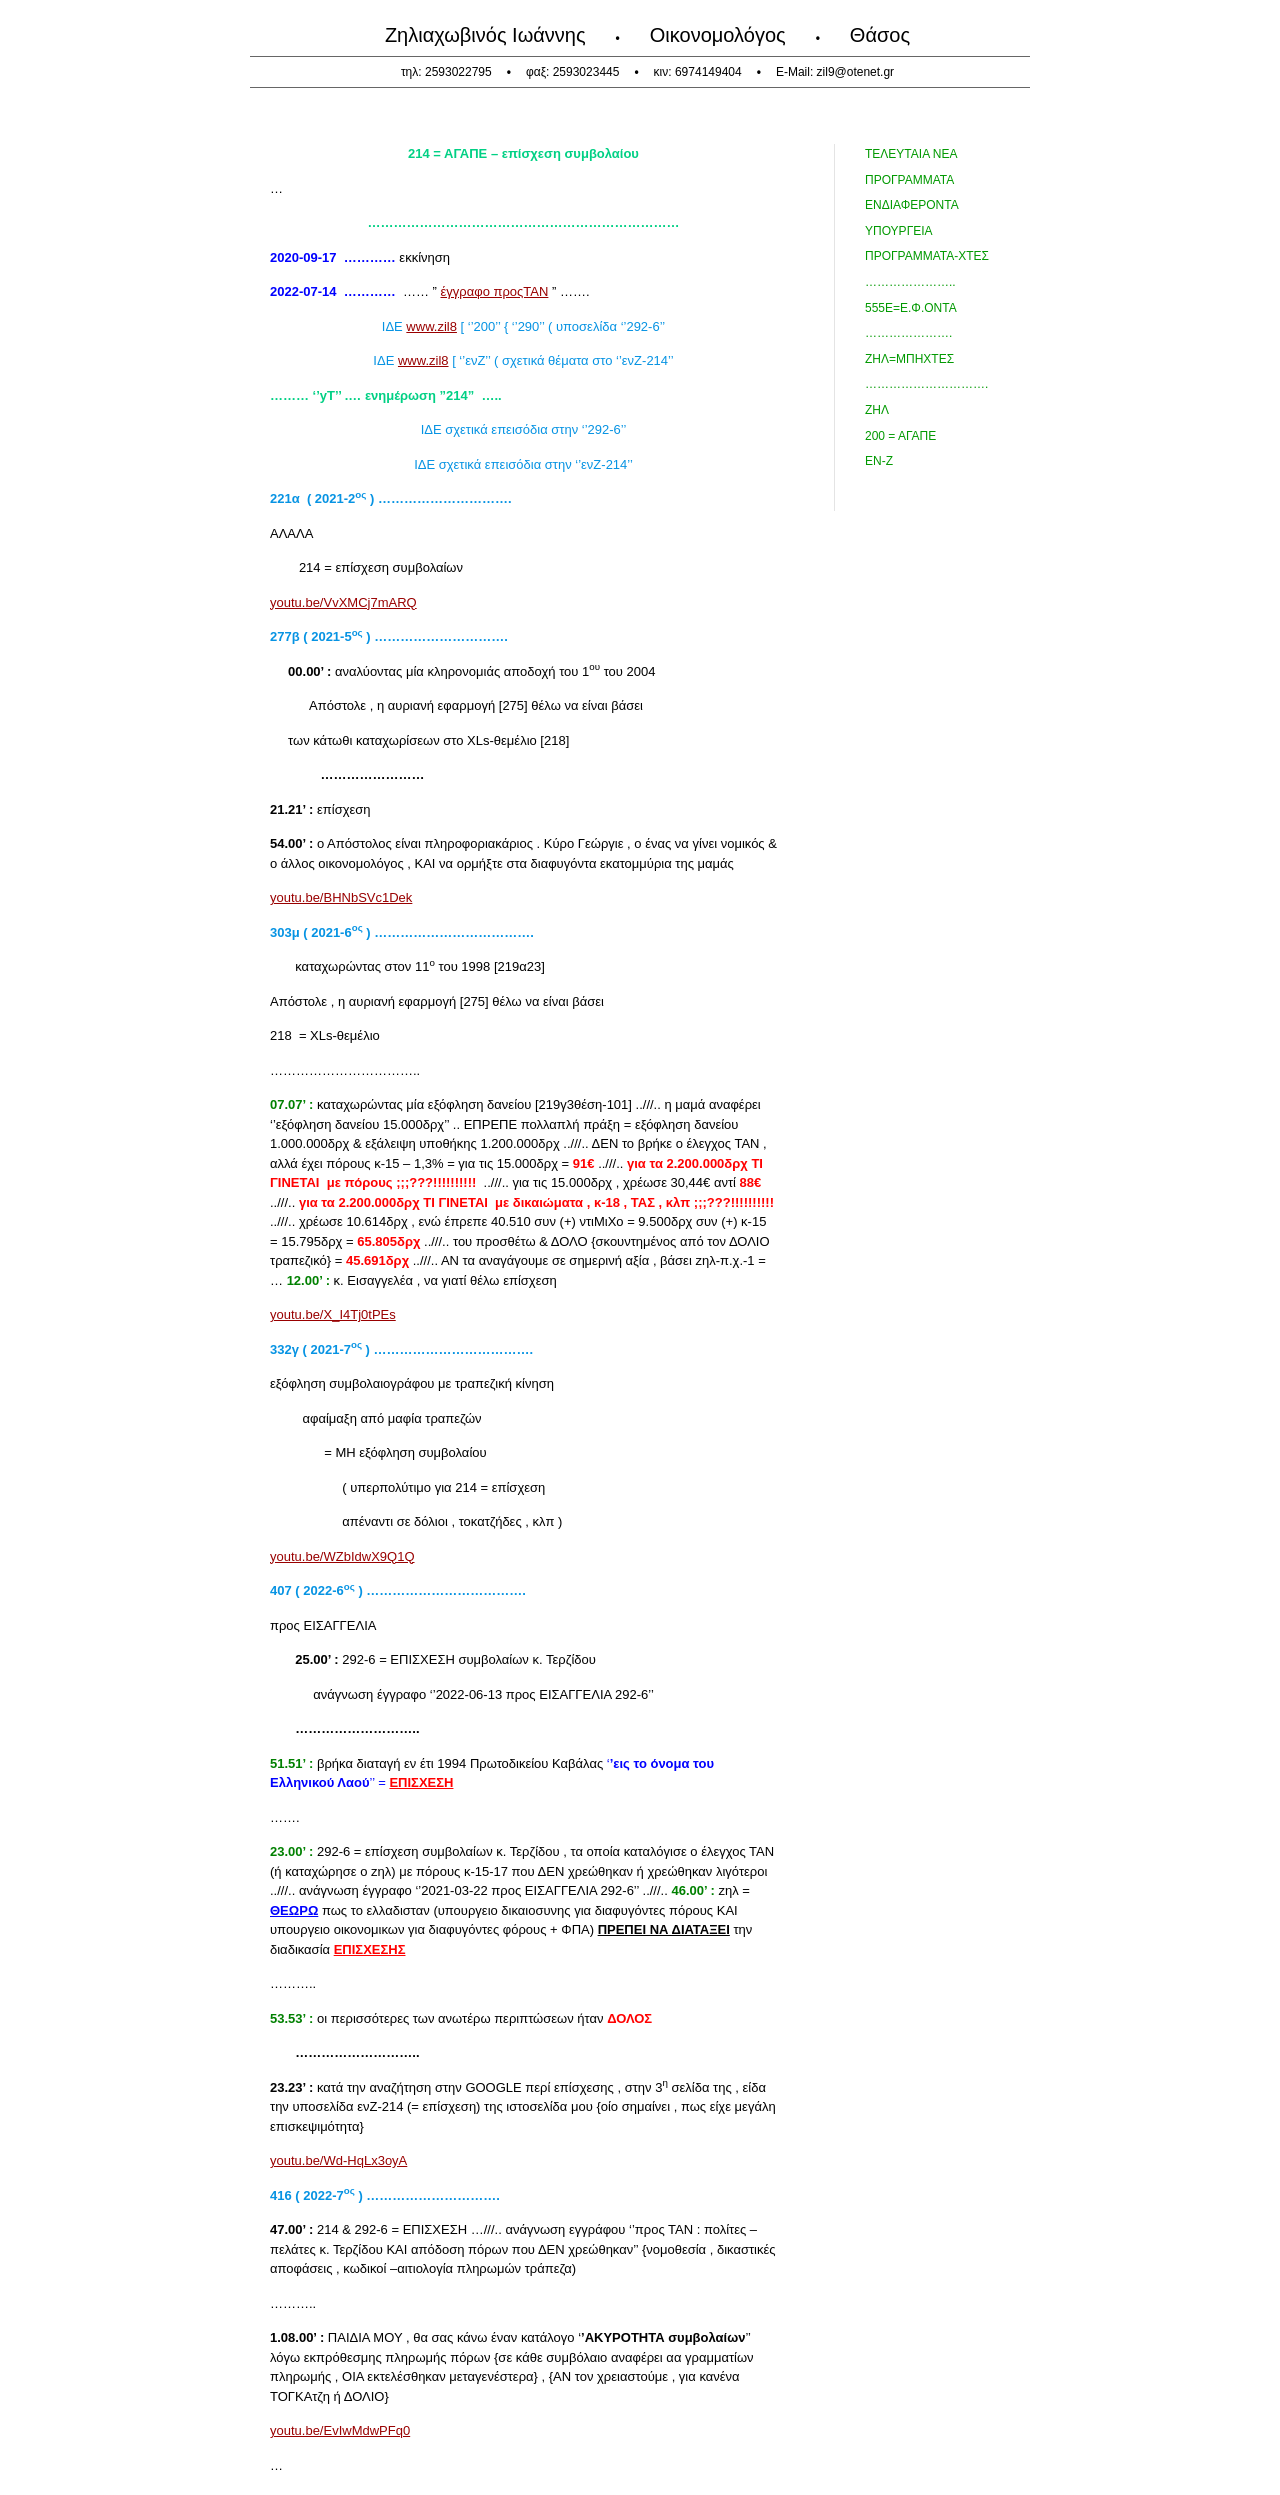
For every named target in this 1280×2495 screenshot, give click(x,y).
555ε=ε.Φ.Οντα (911, 308)
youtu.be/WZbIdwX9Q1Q (342, 1556)
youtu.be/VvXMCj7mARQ (343, 602)
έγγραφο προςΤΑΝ (495, 291)
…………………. (908, 333)
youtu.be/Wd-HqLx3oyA (338, 2160)
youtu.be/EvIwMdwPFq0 (340, 2430)
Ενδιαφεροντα (912, 205)
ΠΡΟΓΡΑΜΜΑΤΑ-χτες (927, 256)
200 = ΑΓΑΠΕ (900, 436)
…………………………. (926, 384)
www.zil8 (431, 326)
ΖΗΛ (877, 410)
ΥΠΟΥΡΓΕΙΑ (899, 231)
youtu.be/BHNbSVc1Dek (341, 897)
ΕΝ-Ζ (879, 461)
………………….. (910, 282)
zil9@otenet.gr (856, 72)
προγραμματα (909, 180)
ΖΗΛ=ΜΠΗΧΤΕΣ (909, 359)
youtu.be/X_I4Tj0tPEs (333, 1314)
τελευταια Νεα (911, 154)
